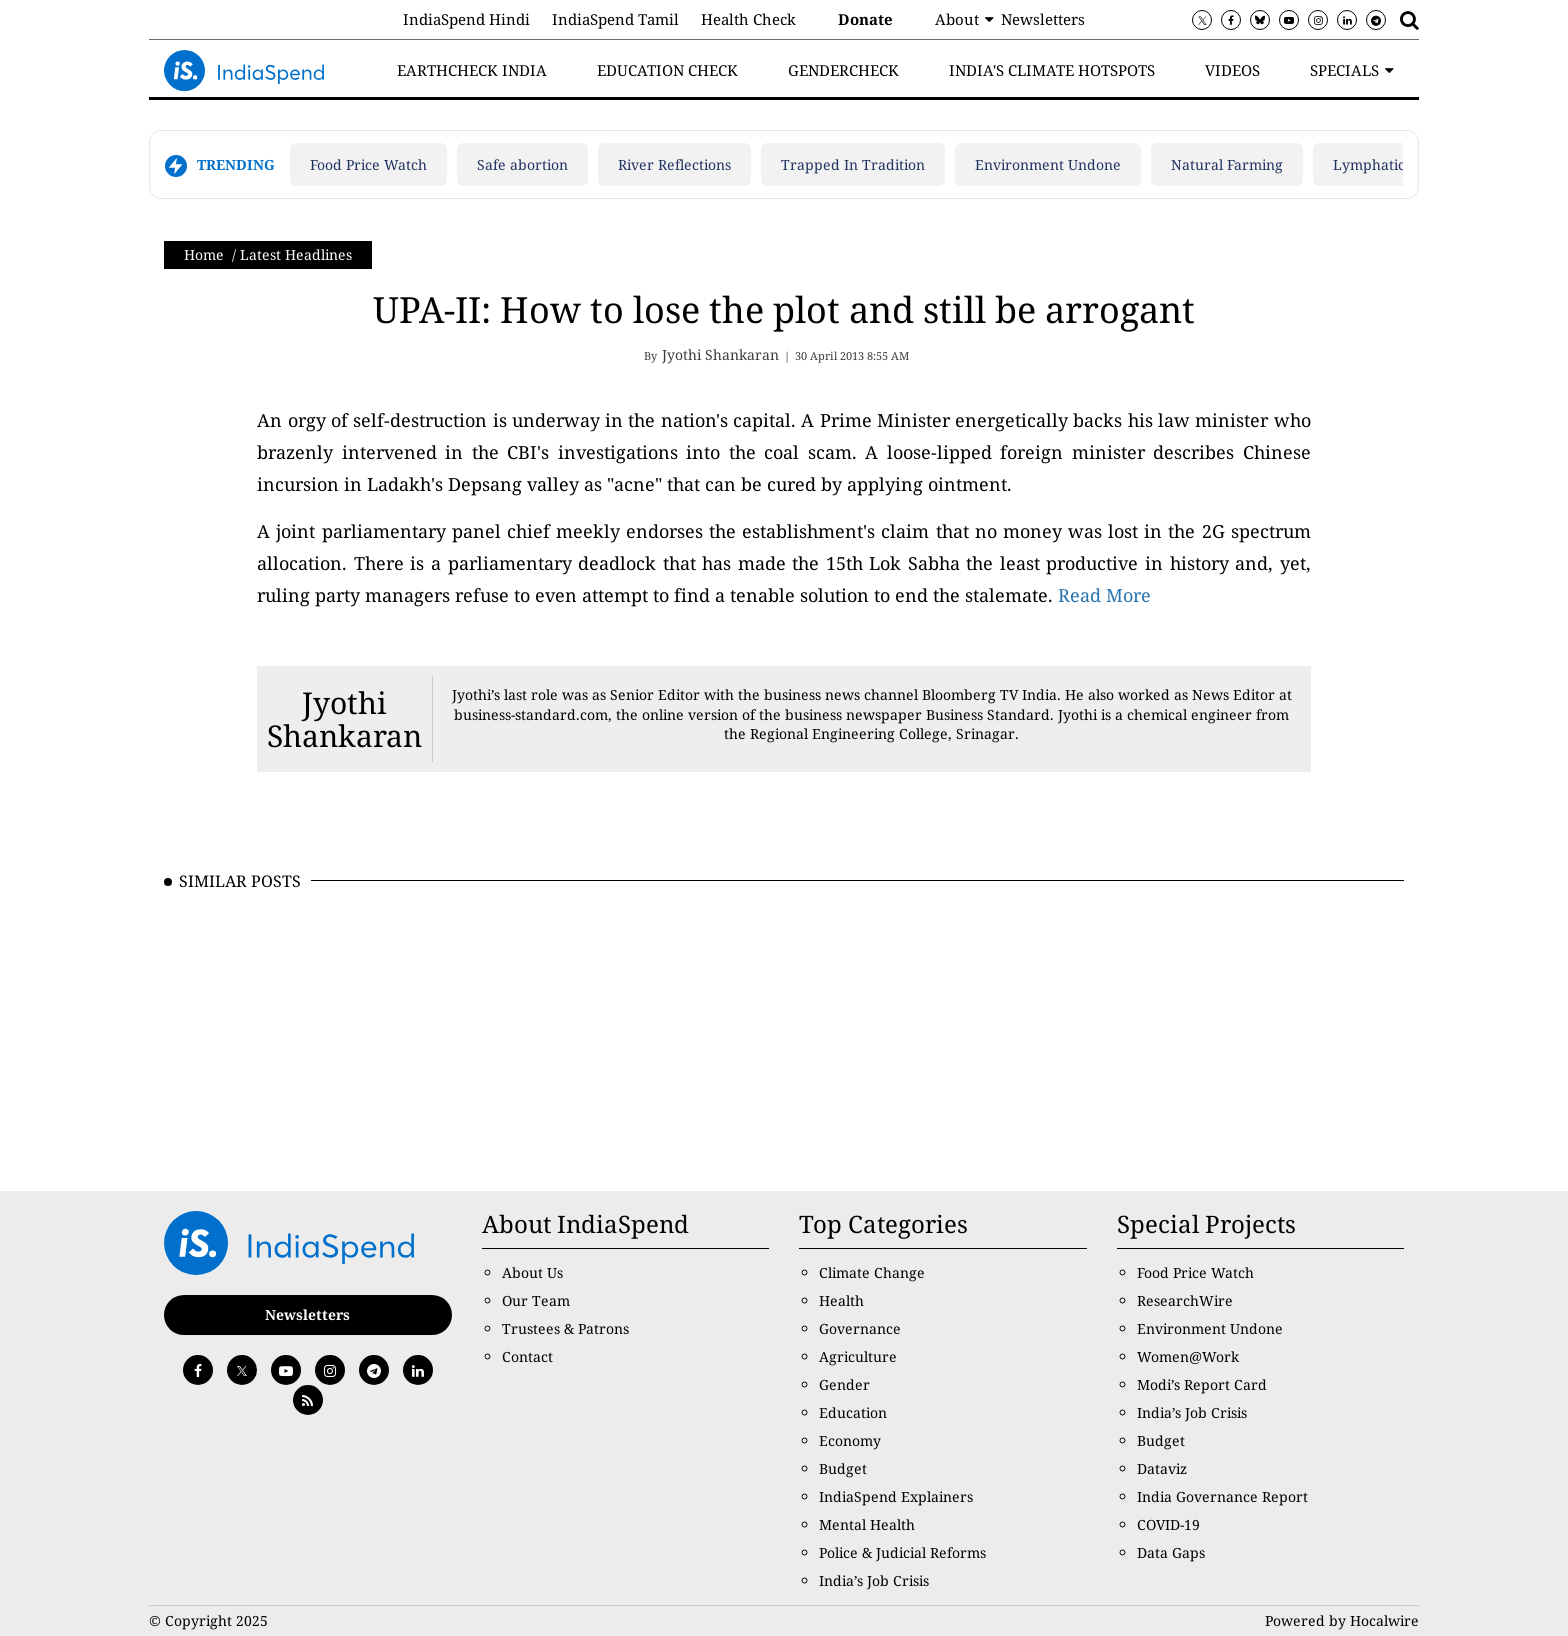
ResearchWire (1185, 1300)
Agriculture (858, 1356)
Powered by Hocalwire (1342, 1620)
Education (853, 1412)
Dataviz (1162, 1468)
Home (204, 254)
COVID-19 (1168, 1524)
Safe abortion (522, 164)
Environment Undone (1048, 164)
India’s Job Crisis (874, 1580)
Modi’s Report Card (1202, 1384)
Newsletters (1043, 19)
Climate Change (872, 1272)
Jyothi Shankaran (344, 719)
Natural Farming (1227, 164)
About (957, 19)
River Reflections (674, 164)
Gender (844, 1384)
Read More (1104, 595)
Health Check (748, 19)
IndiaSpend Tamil (615, 19)
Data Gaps (1171, 1552)
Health (841, 1300)
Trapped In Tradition (853, 164)
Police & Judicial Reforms (902, 1552)
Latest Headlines (296, 254)
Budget (843, 1468)
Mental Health (867, 1524)
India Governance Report (1222, 1496)
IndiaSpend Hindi (466, 19)
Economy (850, 1440)
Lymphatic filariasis (1399, 164)
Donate (865, 19)
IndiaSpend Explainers (896, 1496)
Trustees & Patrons (565, 1328)
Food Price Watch (368, 164)
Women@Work (1188, 1356)
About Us (532, 1272)
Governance (860, 1328)
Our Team (536, 1300)
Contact (527, 1356)
